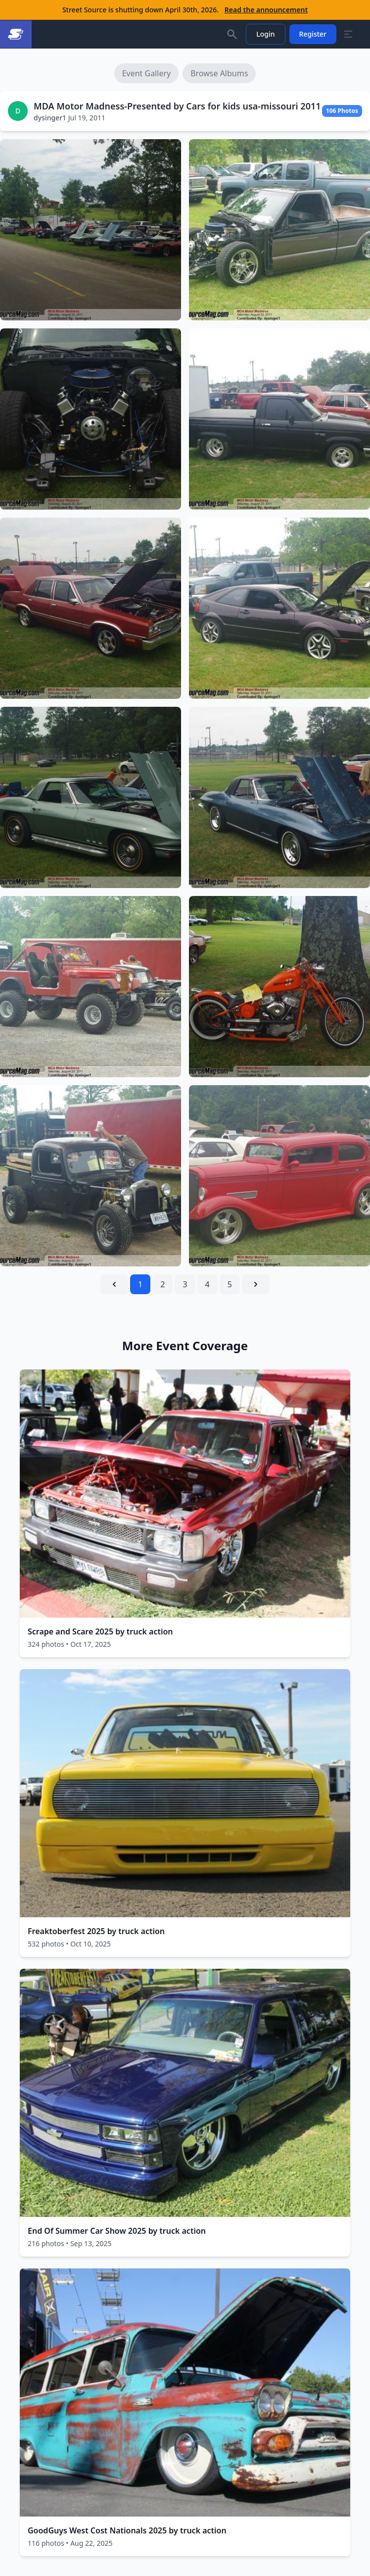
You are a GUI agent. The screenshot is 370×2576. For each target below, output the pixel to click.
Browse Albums (219, 73)
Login (265, 34)
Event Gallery (146, 73)
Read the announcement (266, 9)
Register (312, 34)
